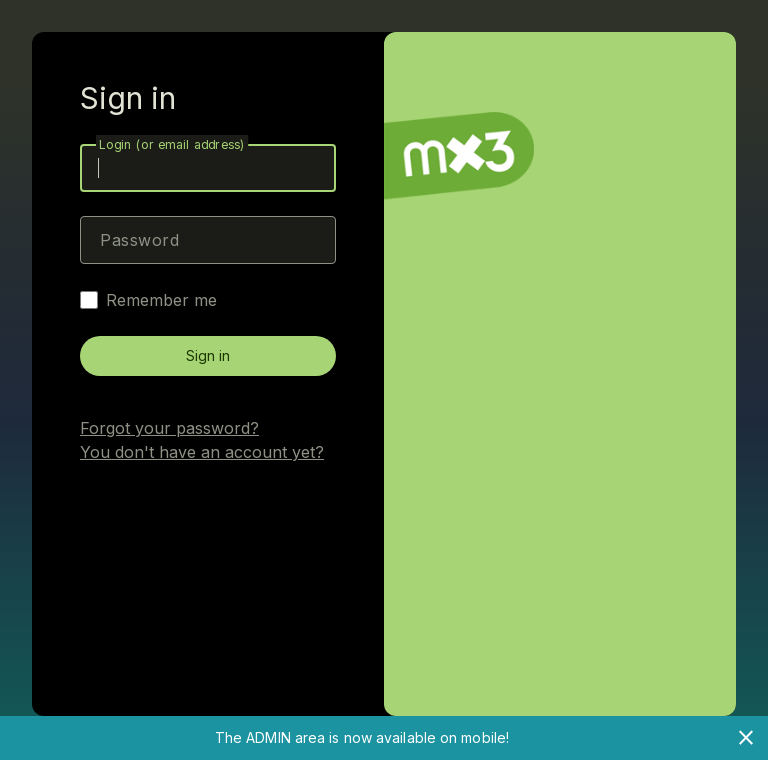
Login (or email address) (172, 144)
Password (139, 240)
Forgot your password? (169, 428)
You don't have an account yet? (202, 452)
